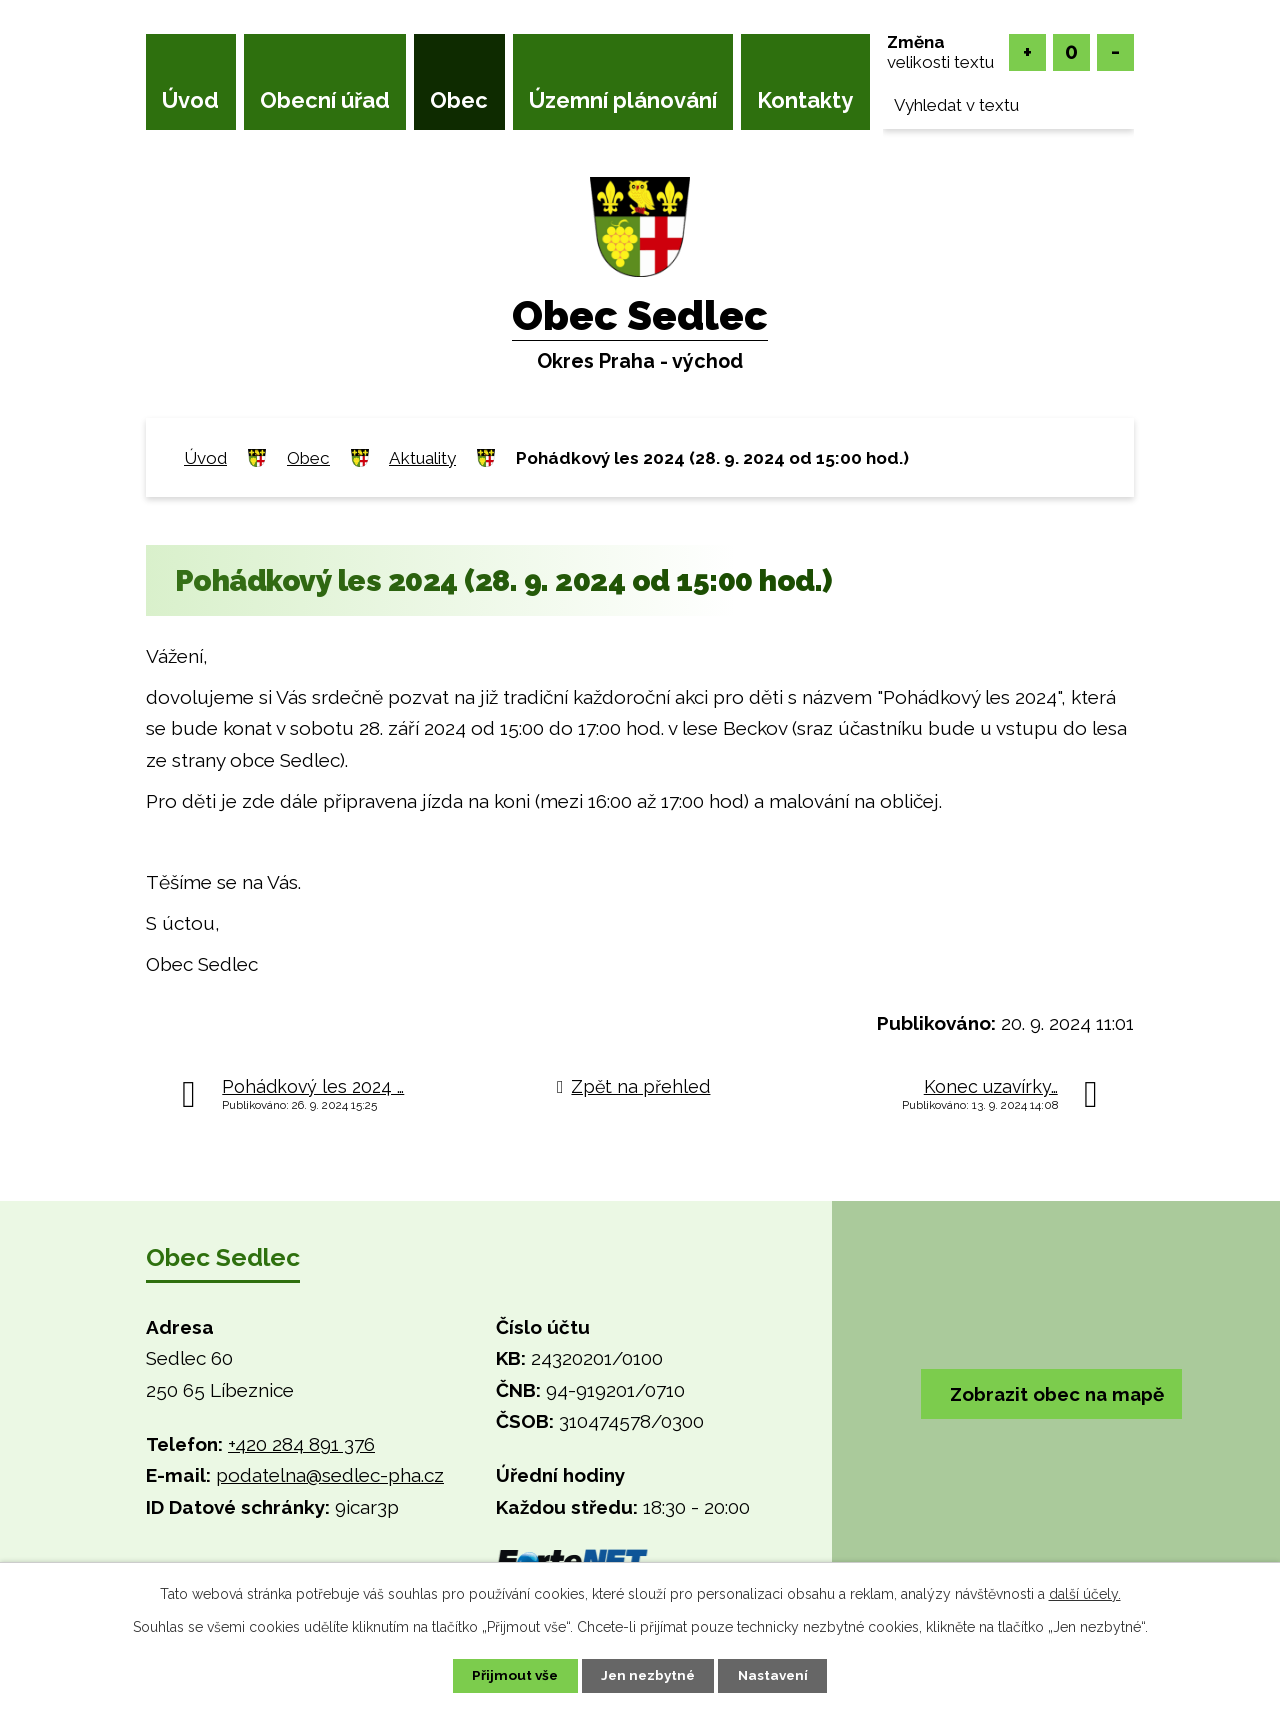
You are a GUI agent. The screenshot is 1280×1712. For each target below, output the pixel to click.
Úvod (190, 100)
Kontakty (805, 100)
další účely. (1085, 1593)
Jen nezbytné (648, 1675)
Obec (459, 100)
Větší (1027, 52)
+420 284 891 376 (301, 1444)
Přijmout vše (509, 1675)
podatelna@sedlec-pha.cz (330, 1475)
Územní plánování (623, 100)
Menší (1115, 52)
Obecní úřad (325, 100)
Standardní (1071, 52)
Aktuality (422, 458)
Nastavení (779, 1675)
